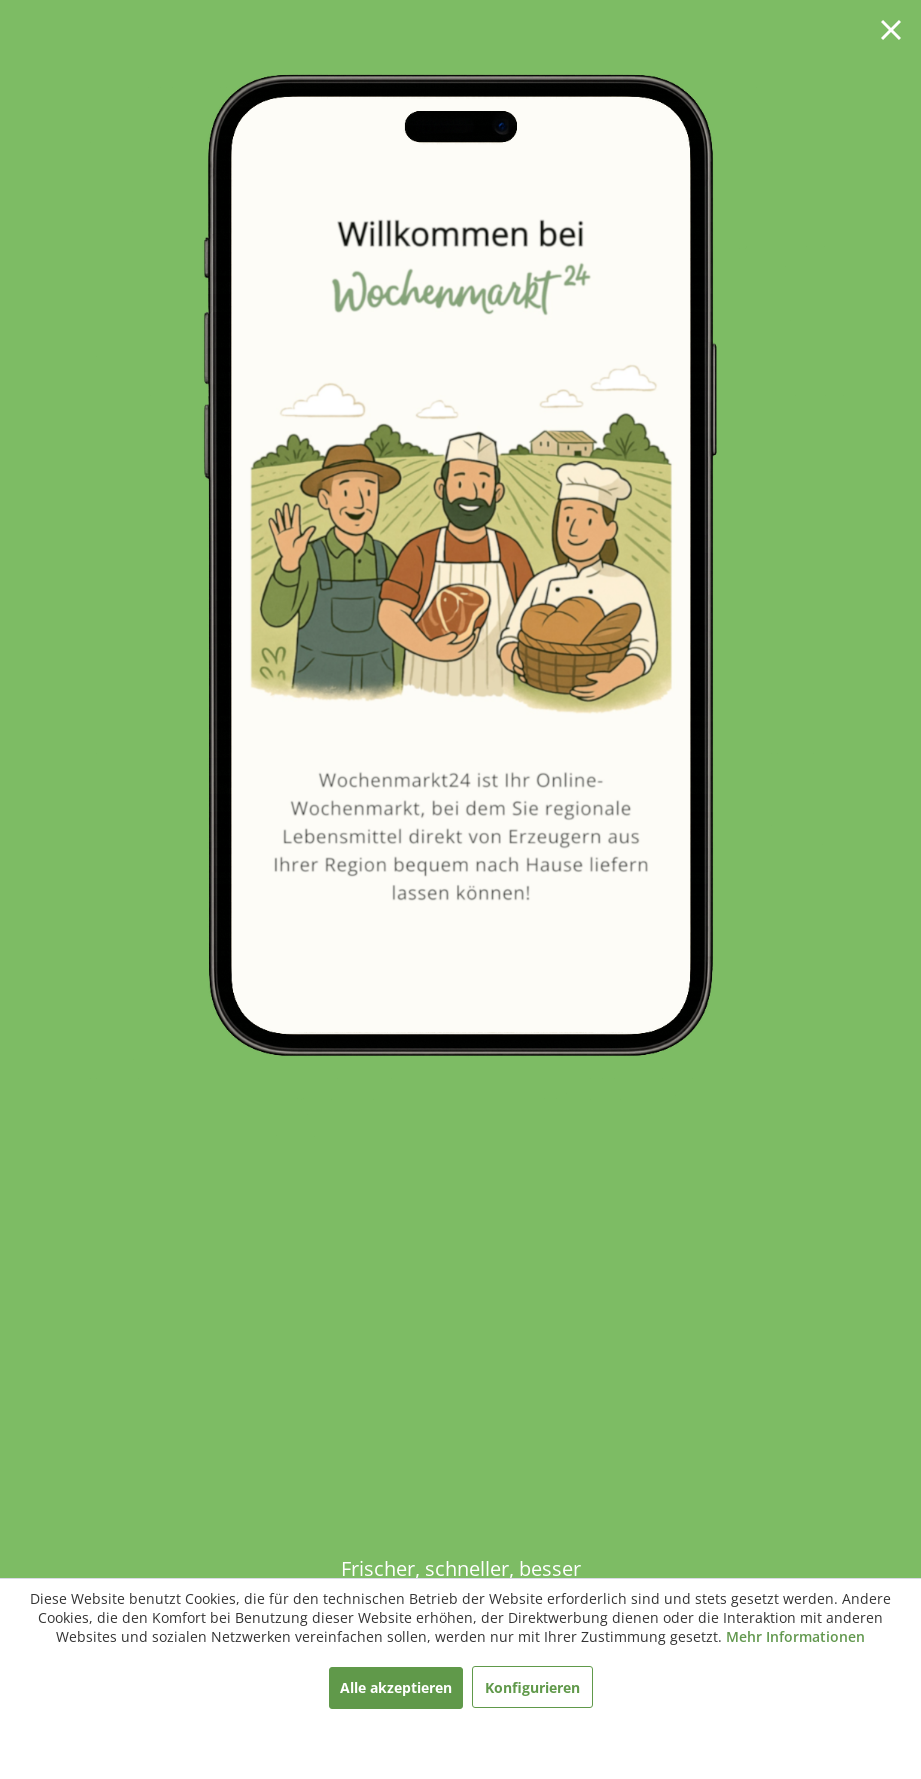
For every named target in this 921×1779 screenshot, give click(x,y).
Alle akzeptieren (396, 1687)
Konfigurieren (532, 1687)
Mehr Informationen (795, 1636)
